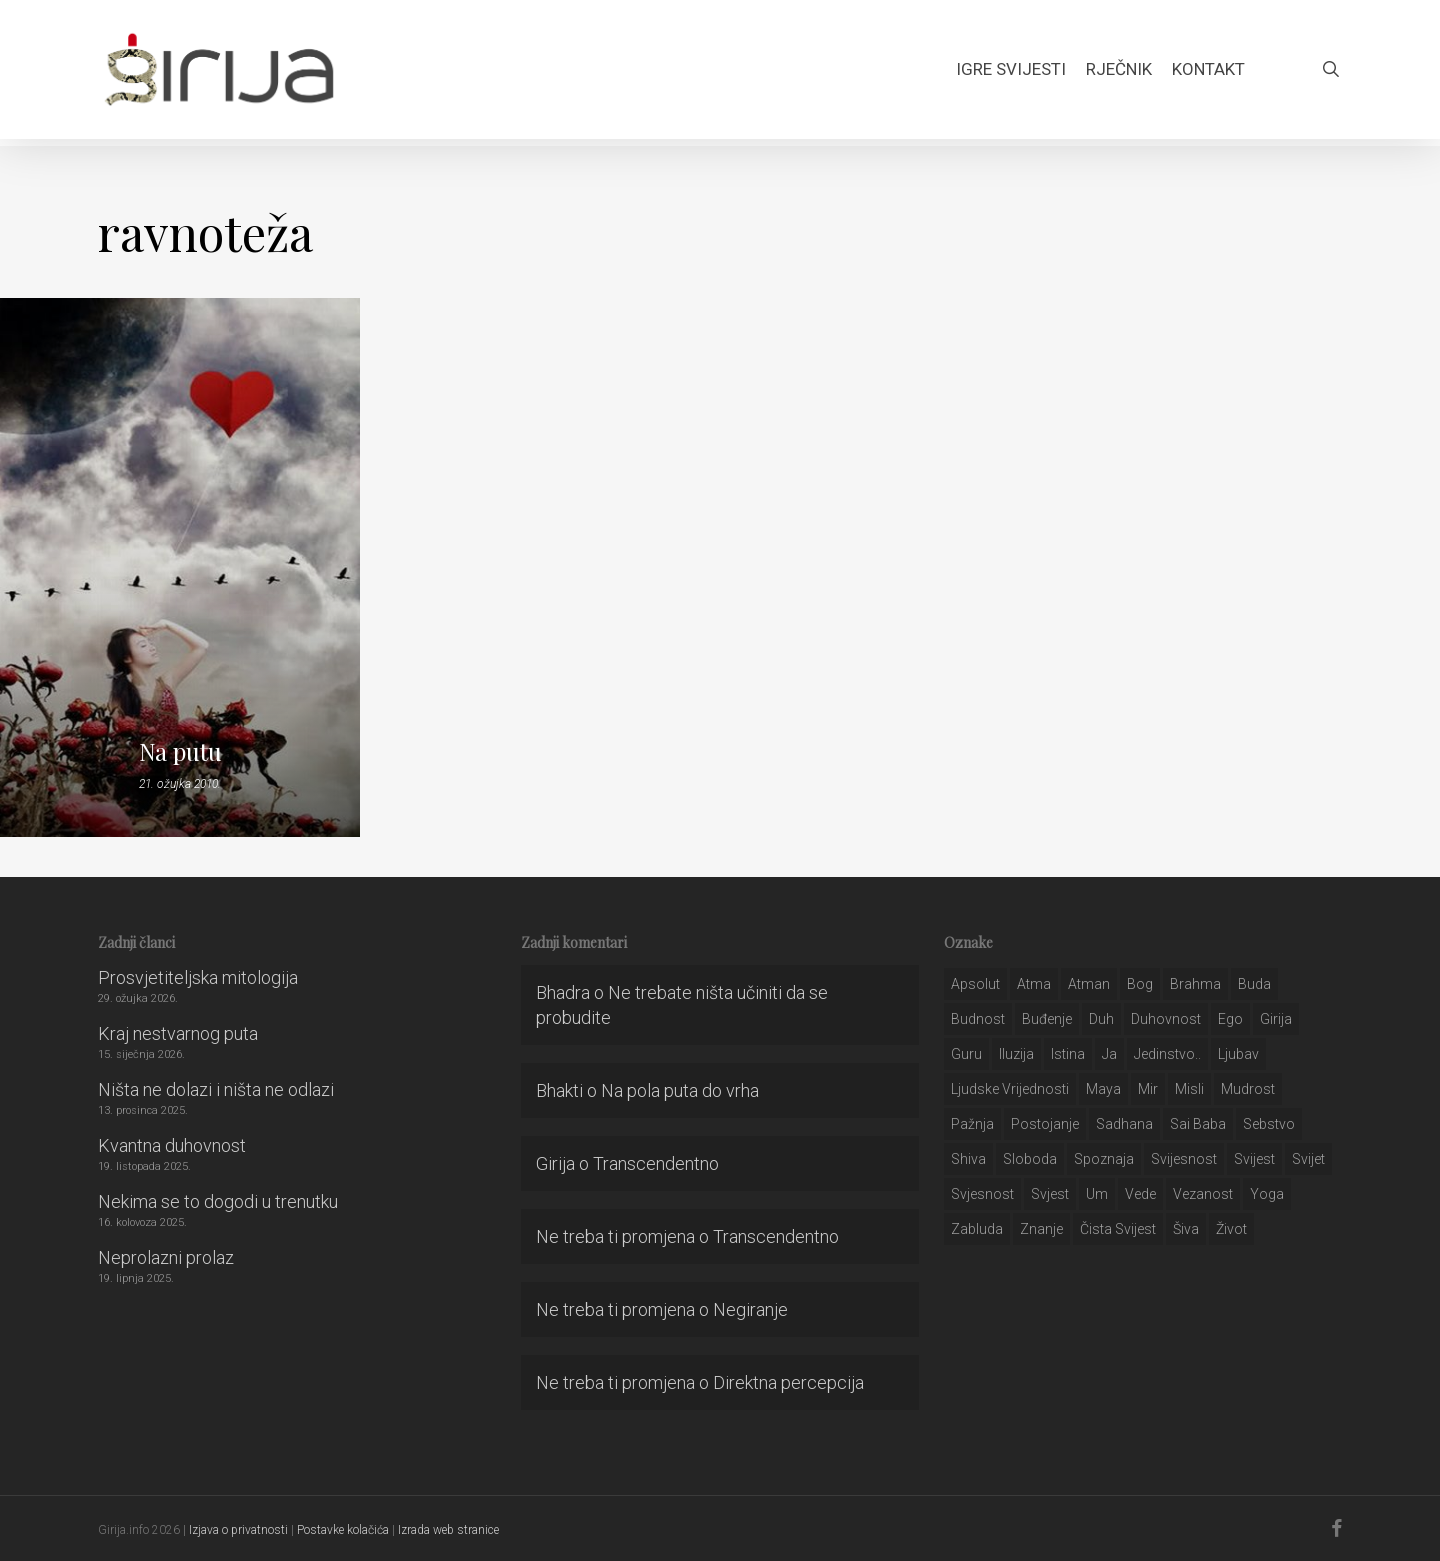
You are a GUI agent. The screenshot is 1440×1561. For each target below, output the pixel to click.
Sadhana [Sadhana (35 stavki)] (1124, 1124)
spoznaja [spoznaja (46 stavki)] (1104, 1159)
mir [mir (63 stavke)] (1148, 1089)
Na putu (180, 751)
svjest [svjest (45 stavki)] (1050, 1194)
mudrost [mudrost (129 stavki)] (1248, 1089)
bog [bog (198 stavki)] (1140, 984)
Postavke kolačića (343, 1530)
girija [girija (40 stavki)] (1276, 1019)
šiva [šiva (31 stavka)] (1186, 1229)
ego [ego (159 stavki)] (1230, 1019)
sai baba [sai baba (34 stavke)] (1198, 1124)
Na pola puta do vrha (680, 1090)
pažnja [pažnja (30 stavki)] (972, 1124)
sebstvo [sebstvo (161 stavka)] (1269, 1124)
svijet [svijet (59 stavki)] (1308, 1159)
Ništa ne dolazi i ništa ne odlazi (216, 1089)
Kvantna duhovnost (172, 1145)
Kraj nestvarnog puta (178, 1033)
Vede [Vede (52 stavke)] (1140, 1194)
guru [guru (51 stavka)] (966, 1054)
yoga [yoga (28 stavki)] (1267, 1194)
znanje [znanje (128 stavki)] (1041, 1229)
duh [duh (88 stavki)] (1101, 1019)
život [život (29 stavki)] (1231, 1229)
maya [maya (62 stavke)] (1103, 1089)
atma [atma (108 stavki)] (1034, 984)
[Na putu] (180, 567)
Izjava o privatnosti (238, 1530)
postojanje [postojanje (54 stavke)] (1045, 1124)
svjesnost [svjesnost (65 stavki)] (982, 1194)
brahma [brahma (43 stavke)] (1195, 984)
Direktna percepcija (788, 1382)
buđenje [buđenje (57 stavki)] (1047, 1019)
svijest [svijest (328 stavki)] (1254, 1159)
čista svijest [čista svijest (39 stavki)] (1118, 1229)
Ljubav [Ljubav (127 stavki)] (1238, 1054)
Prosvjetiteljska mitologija (198, 977)
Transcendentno (656, 1163)
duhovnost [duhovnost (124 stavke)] (1166, 1019)
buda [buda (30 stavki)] (1254, 984)
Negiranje (750, 1309)
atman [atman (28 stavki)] (1089, 984)
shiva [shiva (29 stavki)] (968, 1159)
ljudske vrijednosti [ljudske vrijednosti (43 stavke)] (1010, 1089)
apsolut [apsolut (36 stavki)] (975, 984)
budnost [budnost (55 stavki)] (978, 1019)
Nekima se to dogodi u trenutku (218, 1201)
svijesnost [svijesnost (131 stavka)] (1184, 1159)
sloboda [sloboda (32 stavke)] (1030, 1159)
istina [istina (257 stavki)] (1068, 1054)
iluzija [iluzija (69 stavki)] (1016, 1054)
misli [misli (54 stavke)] (1189, 1089)
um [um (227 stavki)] (1097, 1194)
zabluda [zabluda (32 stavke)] (977, 1229)
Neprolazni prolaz (166, 1257)
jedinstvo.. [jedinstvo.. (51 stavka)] (1167, 1054)
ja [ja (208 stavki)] (1109, 1054)
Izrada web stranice (448, 1530)
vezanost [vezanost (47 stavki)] (1203, 1194)
